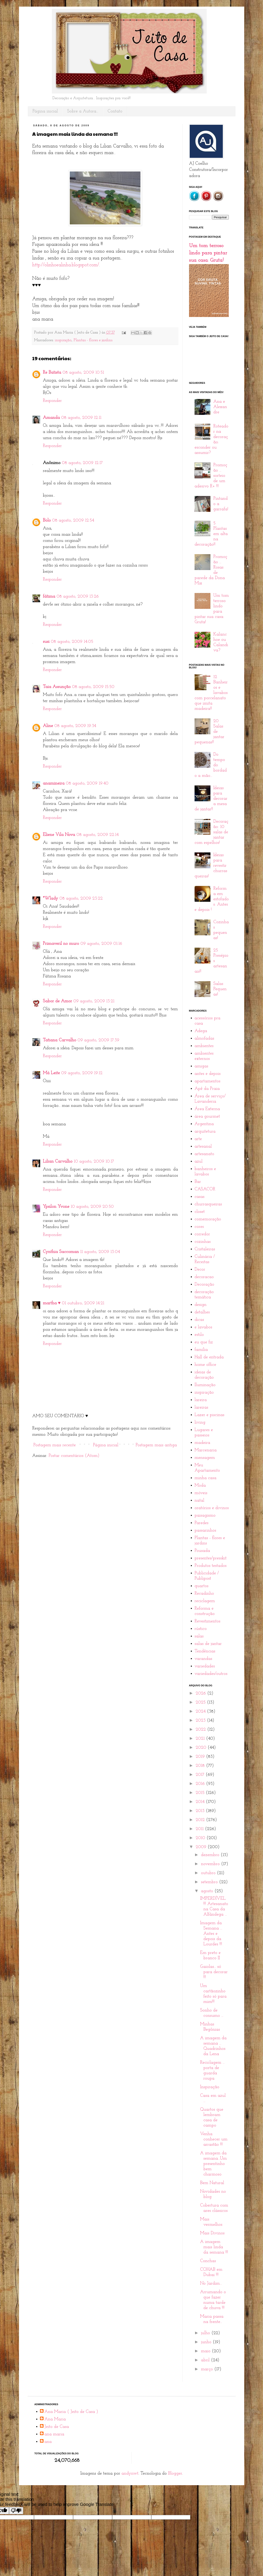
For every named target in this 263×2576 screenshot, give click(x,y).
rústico (201, 1629)
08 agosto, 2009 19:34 (75, 726)
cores (199, 1227)
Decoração (204, 1284)
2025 (201, 1702)
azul (198, 1161)
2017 (201, 1775)
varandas (203, 1659)
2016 (201, 1784)
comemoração (208, 1219)
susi (46, 641)
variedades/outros (211, 1674)
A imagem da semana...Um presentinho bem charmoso (213, 2164)
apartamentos (207, 1081)
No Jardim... (211, 2283)
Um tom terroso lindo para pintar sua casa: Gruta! (208, 253)
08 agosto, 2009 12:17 (82, 463)
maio (206, 2351)
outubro (209, 1873)
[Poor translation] (16, 2510)
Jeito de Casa (56, 2427)
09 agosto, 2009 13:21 (93, 1001)
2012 (201, 1820)
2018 (201, 1765)
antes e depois (208, 1074)
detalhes (202, 1312)
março (207, 2369)
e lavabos (203, 1327)
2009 (202, 1847)
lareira (201, 1400)
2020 (202, 1747)
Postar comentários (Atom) (74, 1456)
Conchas (208, 2261)
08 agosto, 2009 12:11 (81, 418)
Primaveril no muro (61, 943)
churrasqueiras (208, 1204)
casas (199, 1197)
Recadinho (204, 1593)
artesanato (204, 1154)
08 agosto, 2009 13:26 (78, 596)
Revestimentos (207, 1621)
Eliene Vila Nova (59, 835)
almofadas (204, 1038)
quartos (201, 1586)
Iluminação (205, 1385)
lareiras (201, 1407)
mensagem (205, 1458)
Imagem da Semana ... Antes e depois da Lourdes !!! (211, 1933)
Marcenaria (206, 1450)
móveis (201, 1493)
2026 (201, 1693)
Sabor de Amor (57, 1001)
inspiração (63, 340)
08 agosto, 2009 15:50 (93, 687)
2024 (201, 1711)
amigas (201, 1066)
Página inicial (45, 111)
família (201, 1350)
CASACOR (205, 1189)
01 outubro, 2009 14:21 (83, 1303)
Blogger (175, 2473)
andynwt (129, 2473)
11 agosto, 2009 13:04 (100, 1252)
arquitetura (205, 1131)
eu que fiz (204, 1342)
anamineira (53, 783)
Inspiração (209, 2087)
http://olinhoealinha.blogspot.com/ (65, 265)
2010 (201, 1838)
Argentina (204, 1124)
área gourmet (207, 1116)
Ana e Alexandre (220, 406)
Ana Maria (55, 2419)
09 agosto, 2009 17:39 (98, 1040)
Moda (200, 1485)
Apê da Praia (207, 1089)
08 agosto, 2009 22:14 (97, 835)
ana (48, 2442)
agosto (207, 1891)
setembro (210, 1882)
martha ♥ (52, 1303)
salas (199, 1636)
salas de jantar (208, 1644)
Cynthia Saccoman (61, 1252)
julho (206, 2333)
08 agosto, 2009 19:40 (87, 783)
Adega (201, 1031)
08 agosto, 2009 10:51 (83, 372)
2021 (201, 1738)
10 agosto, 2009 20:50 (92, 1206)
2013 (201, 1811)
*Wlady (50, 898)
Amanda (51, 418)
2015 (201, 1793)
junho (207, 2342)
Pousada (202, 1551)
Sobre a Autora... (82, 111)
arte (198, 1139)
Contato (115, 111)
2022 (201, 1729)
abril (206, 2360)
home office (205, 1365)
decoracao (204, 1277)
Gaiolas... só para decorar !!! (214, 1972)
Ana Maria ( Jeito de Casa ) (71, 2412)
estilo (199, 1335)
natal (199, 1500)
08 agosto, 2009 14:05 (72, 641)
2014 (201, 1802)
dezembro (211, 1855)
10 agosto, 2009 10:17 (94, 1161)
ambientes (204, 1046)
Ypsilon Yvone (56, 1206)
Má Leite (51, 1073)
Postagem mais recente (54, 1445)
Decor (200, 1269)
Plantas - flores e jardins (93, 340)
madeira (202, 1443)
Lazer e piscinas (209, 1415)
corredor (202, 1234)
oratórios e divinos (212, 1508)
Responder (52, 401)
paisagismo (205, 1515)
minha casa (205, 1478)
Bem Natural (212, 2183)
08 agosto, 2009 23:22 (81, 898)
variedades (205, 1666)
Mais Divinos (212, 2233)
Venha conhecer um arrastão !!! (213, 2139)
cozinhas (203, 1242)
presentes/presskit (211, 1558)
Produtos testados (211, 1566)
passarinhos (205, 1530)
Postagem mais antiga (156, 1445)
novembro (211, 1864)
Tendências (205, 1651)
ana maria (54, 2434)
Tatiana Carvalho (59, 1040)
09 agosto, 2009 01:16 (101, 943)
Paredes (201, 1523)
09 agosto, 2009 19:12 (81, 1073)
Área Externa (207, 1109)
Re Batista (52, 372)
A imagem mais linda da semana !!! (214, 2247)
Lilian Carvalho (57, 1161)
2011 (200, 1829)
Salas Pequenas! (220, 989)
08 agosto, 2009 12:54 (73, 520)
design (200, 1305)
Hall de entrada (209, 1357)
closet (200, 1212)
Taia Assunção (57, 687)
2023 (201, 1720)
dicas (199, 1320)
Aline (48, 726)
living (200, 1422)
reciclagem (205, 1601)
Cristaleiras (205, 1249)
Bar (198, 1182)
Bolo (47, 520)
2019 (201, 1756)
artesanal (203, 1146)
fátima (49, 596)
